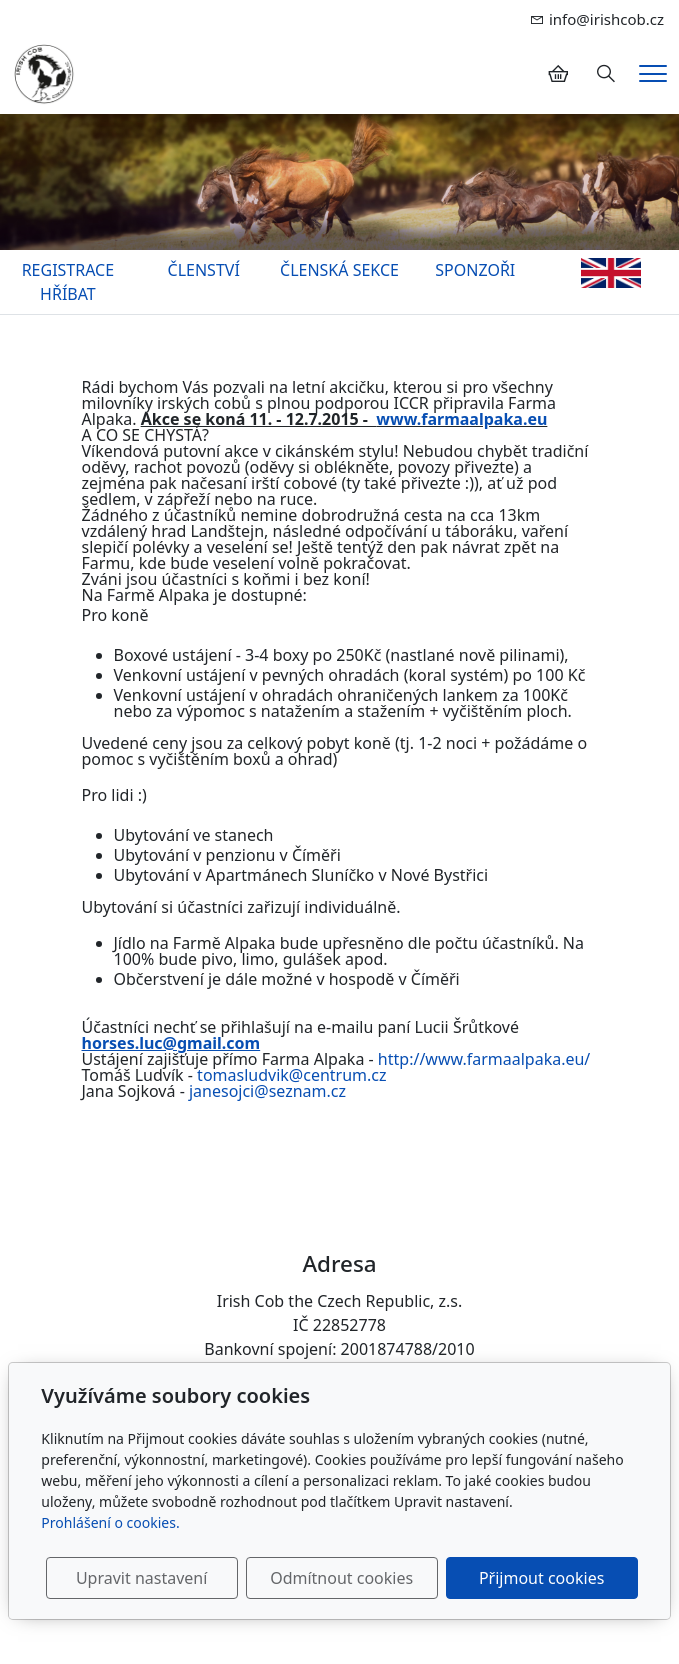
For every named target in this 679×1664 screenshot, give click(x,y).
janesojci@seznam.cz (267, 1091)
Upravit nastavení (141, 1578)
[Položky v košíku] (558, 74)
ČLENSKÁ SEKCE (339, 270)
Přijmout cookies (541, 1578)
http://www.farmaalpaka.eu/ (484, 1059)
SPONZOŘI (475, 270)
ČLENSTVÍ (204, 270)
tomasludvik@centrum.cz (291, 1075)
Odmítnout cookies (341, 1578)
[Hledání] (606, 74)
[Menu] (653, 73)
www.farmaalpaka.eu (461, 419)
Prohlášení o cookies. (110, 1522)
